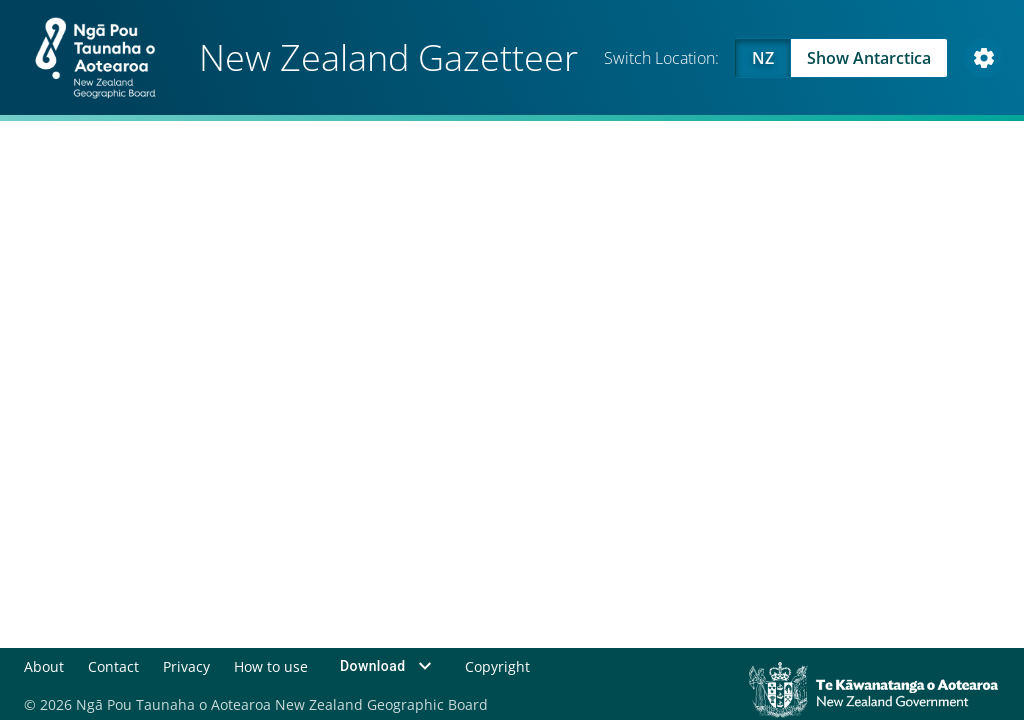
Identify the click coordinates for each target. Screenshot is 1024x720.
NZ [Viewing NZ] (763, 58)
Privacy (186, 665)
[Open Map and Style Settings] (984, 58)
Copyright (497, 665)
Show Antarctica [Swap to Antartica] (869, 58)
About (44, 665)
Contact (113, 665)
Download (388, 666)
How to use (271, 665)
